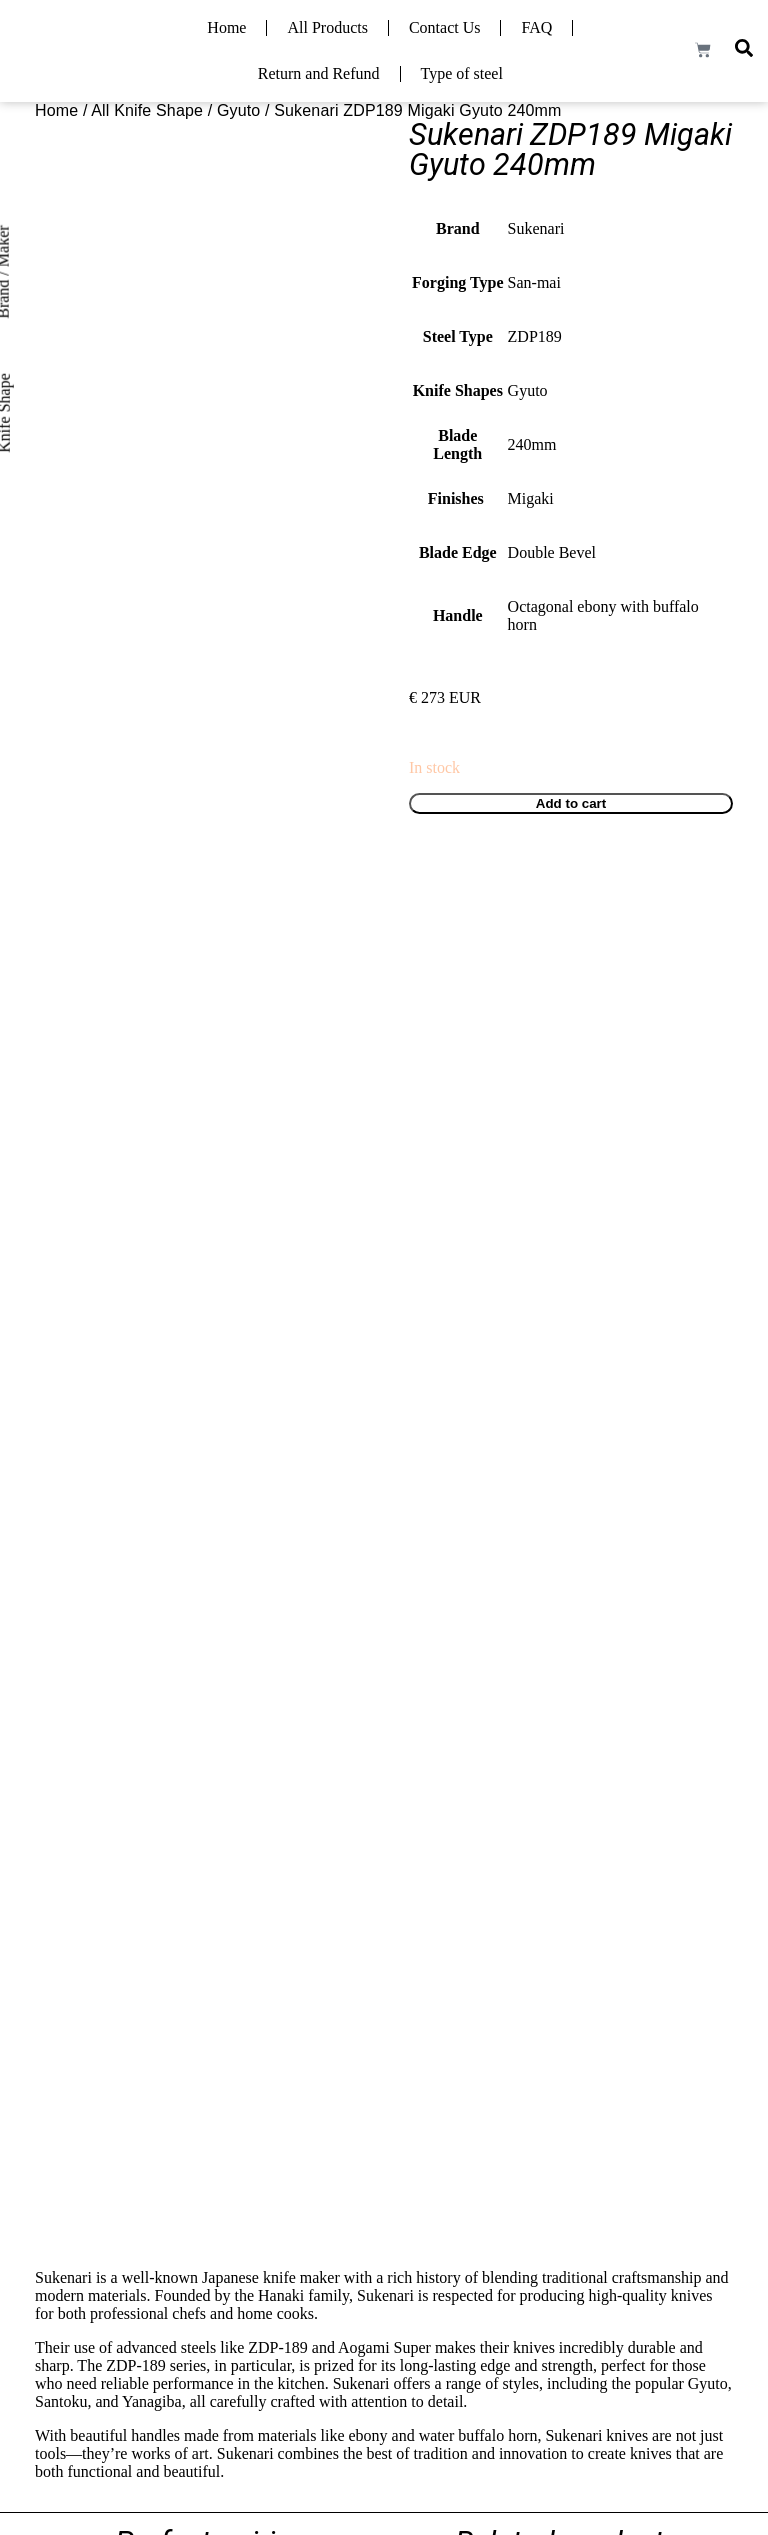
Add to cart (571, 803)
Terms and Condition (577, 2409)
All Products (327, 27)
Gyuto (239, 110)
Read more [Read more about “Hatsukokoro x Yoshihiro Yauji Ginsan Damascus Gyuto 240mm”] (460, 1962)
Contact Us (445, 27)
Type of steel (462, 73)
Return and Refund (319, 73)
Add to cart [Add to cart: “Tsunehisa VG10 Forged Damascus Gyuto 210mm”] (461, 1545)
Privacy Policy (691, 2409)
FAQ (536, 27)
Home (226, 27)
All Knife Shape (147, 110)
